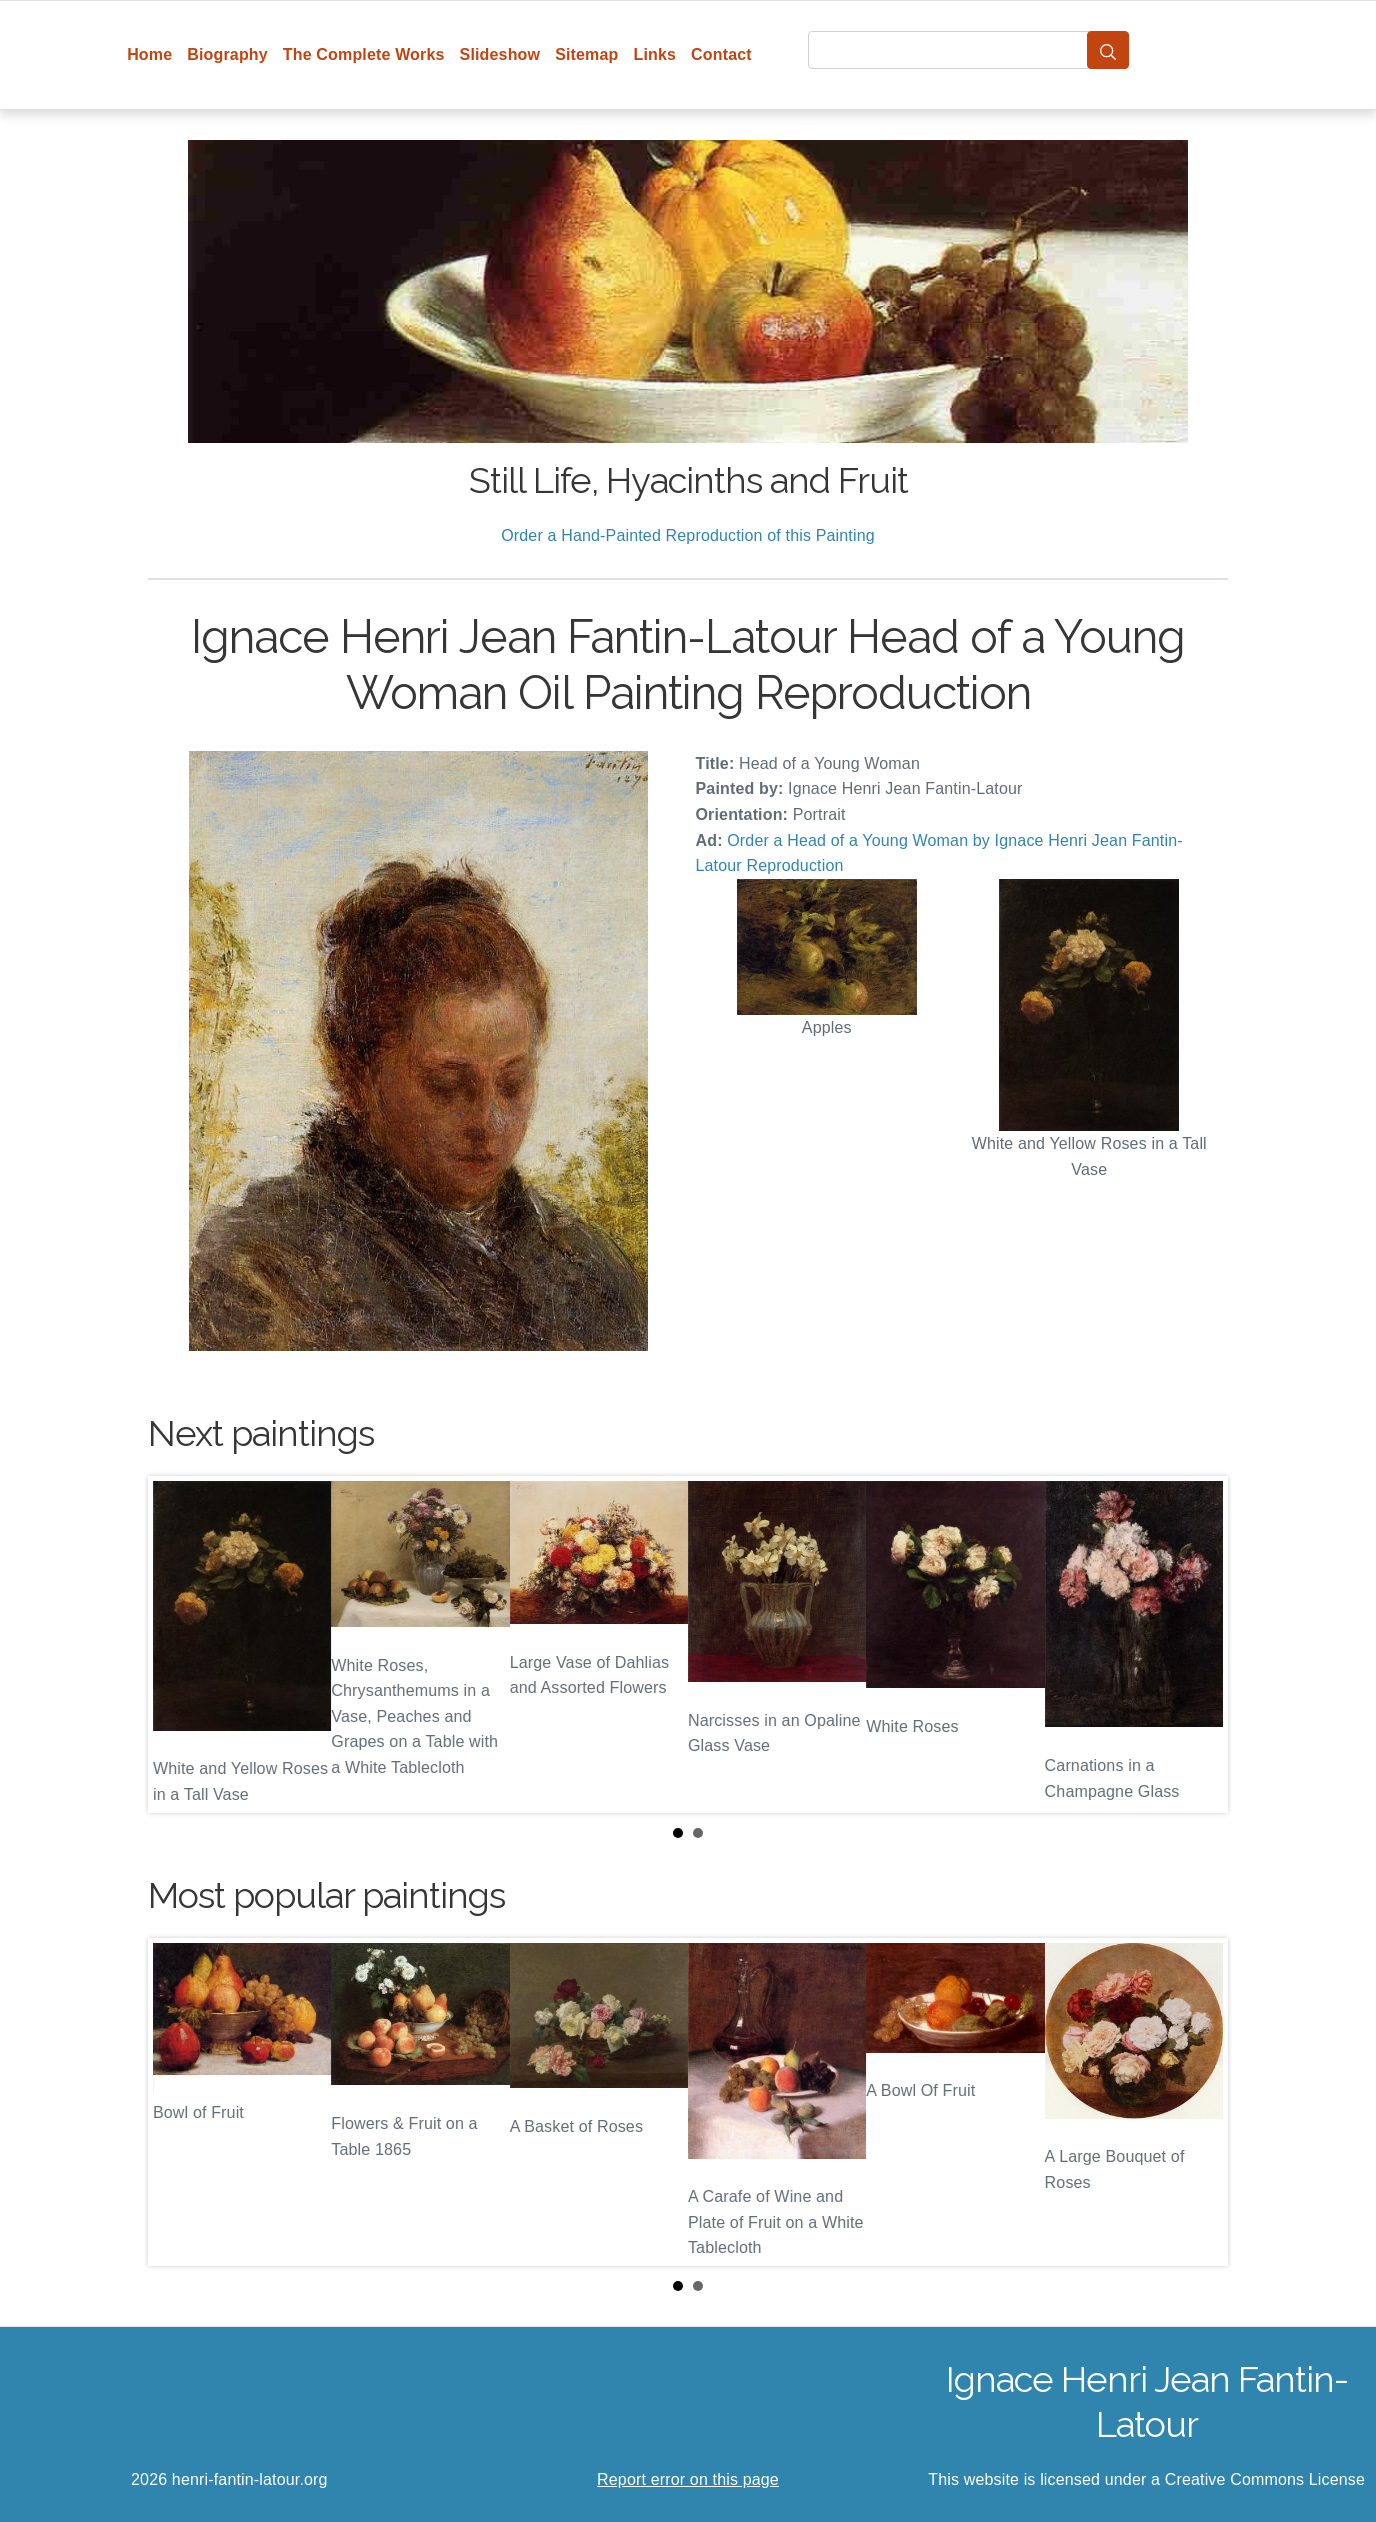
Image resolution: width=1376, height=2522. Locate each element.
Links (655, 54)
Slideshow (500, 54)
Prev (179, 1644)
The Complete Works (364, 54)
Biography (227, 54)
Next (1197, 1644)
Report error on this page (688, 2479)
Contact (721, 54)
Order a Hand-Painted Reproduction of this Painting (688, 535)
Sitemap (586, 54)
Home (149, 54)
